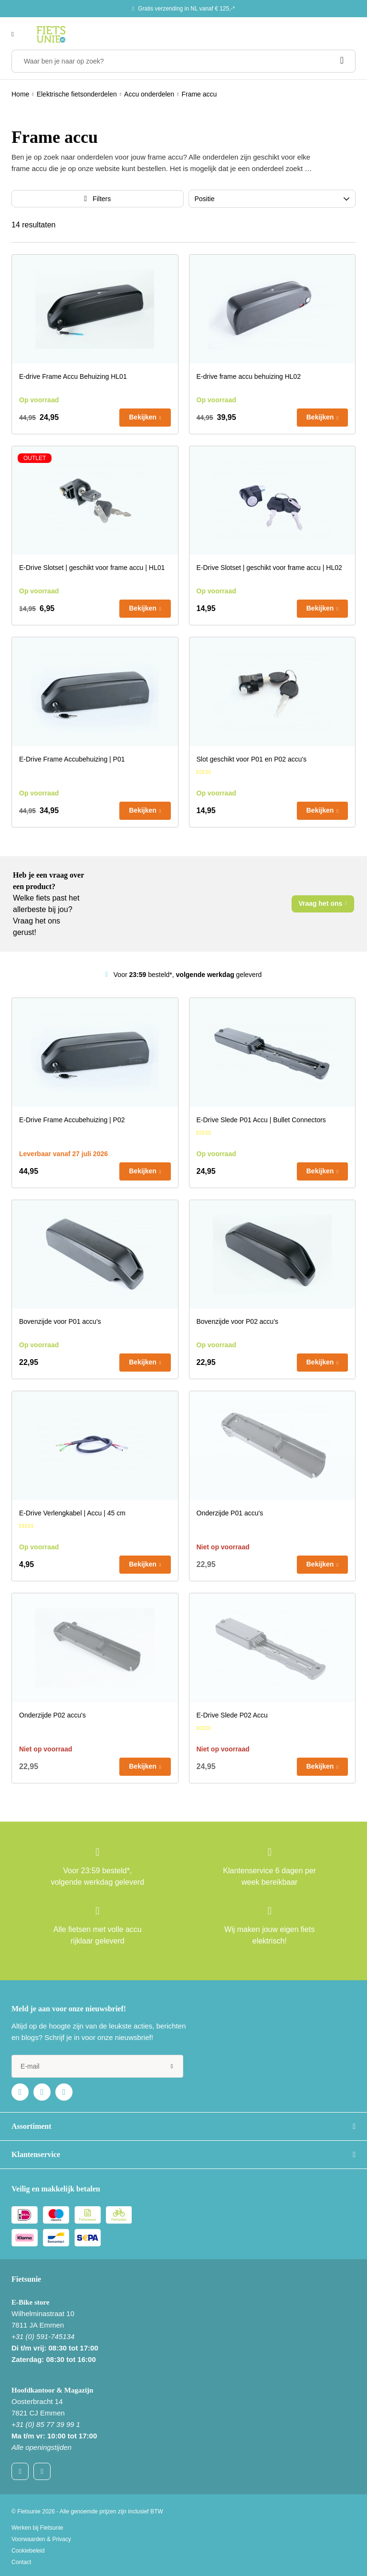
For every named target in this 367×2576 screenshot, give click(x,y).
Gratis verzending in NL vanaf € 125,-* (186, 8)
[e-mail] (97, 2066)
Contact (21, 2562)
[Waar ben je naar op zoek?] (183, 61)
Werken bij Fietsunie (37, 2527)
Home (20, 94)
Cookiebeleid (27, 2550)
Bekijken (143, 417)
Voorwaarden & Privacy (41, 2539)
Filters (102, 199)
